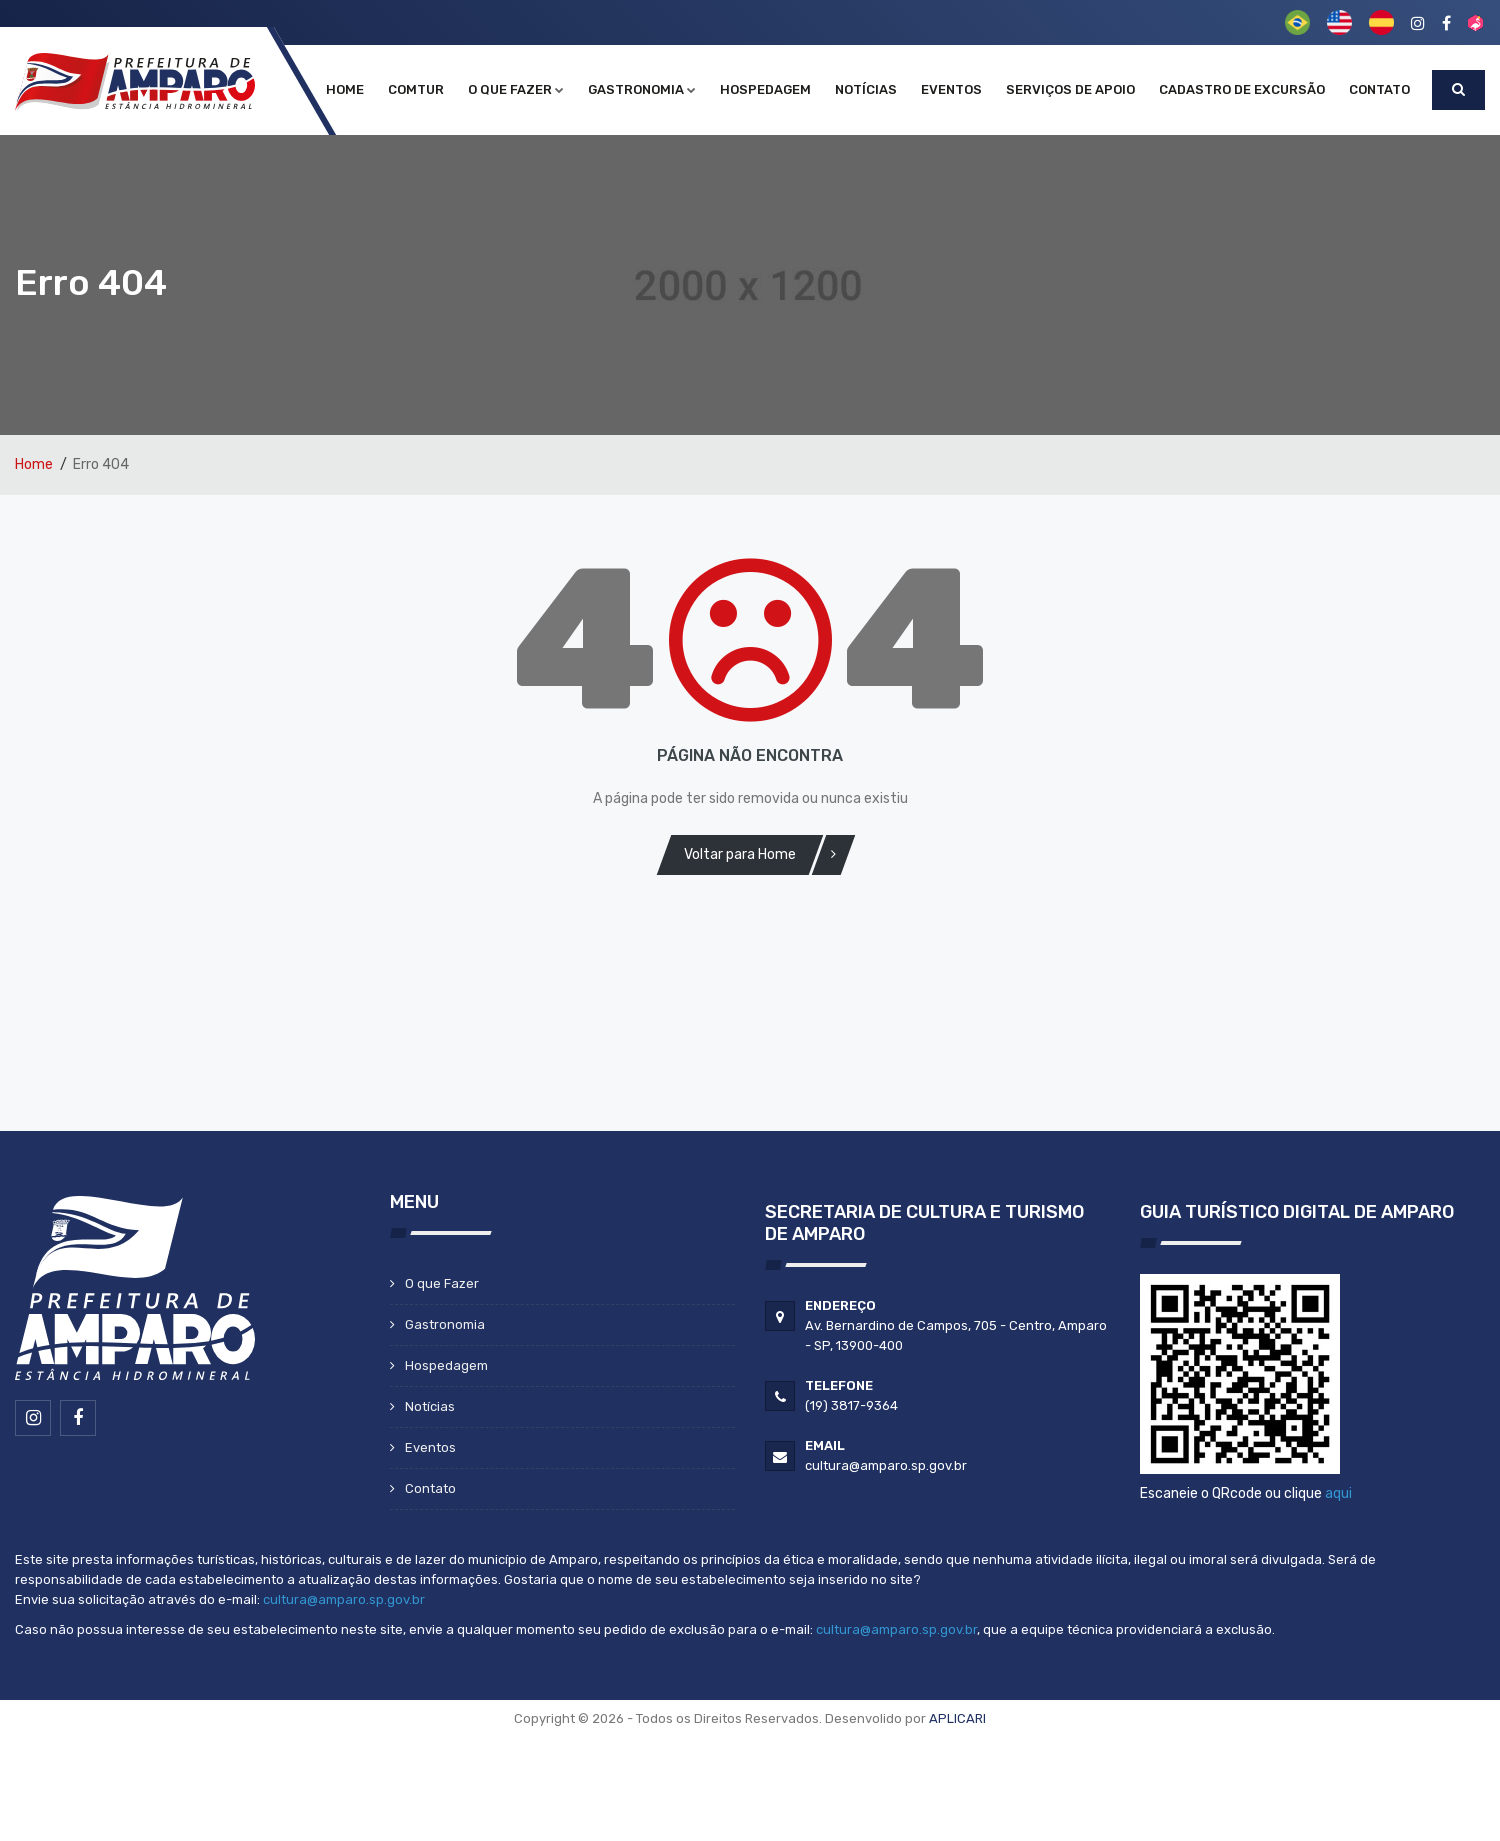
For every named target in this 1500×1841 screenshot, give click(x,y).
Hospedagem (765, 89)
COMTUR (416, 89)
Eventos (951, 89)
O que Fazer (516, 89)
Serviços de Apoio (1070, 89)
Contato (1379, 89)
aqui (1338, 1493)
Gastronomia (642, 89)
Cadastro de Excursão (1242, 89)
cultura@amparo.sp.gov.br (344, 1599)
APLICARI (957, 1718)
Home (345, 89)
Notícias (866, 89)
